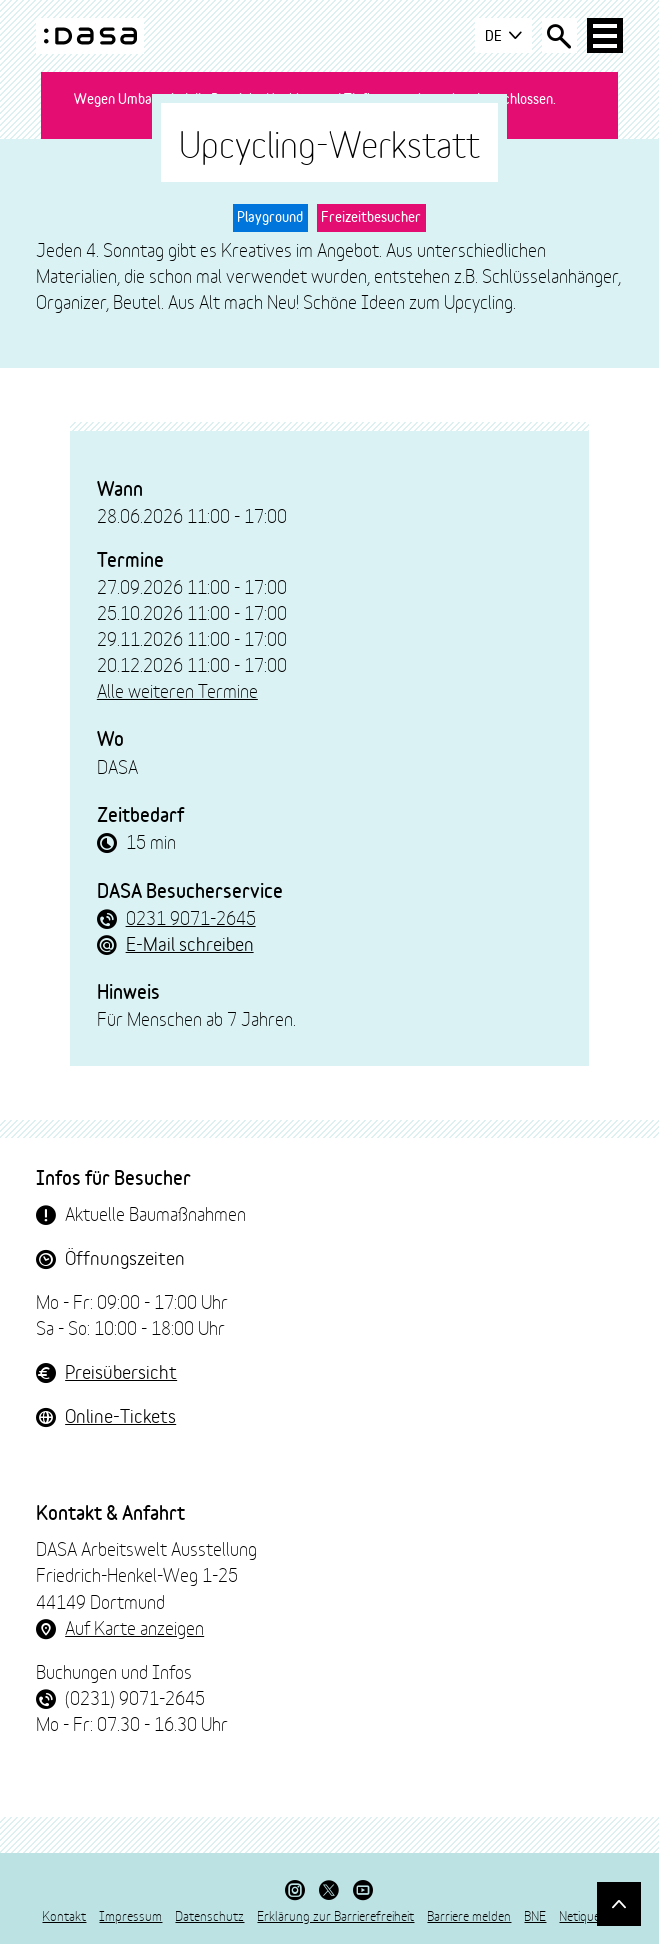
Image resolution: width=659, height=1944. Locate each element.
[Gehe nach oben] (618, 1903)
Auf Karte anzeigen (134, 1627)
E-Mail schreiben (190, 943)
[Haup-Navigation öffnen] (605, 36)
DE (502, 36)
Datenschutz (209, 1915)
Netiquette (587, 1915)
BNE (535, 1915)
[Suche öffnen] (559, 36)
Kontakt (64, 1915)
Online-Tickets (120, 1415)
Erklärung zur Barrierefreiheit (335, 1915)
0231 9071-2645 (191, 917)
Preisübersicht (121, 1371)
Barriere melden (469, 1915)
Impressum (130, 1915)
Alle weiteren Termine (177, 690)
